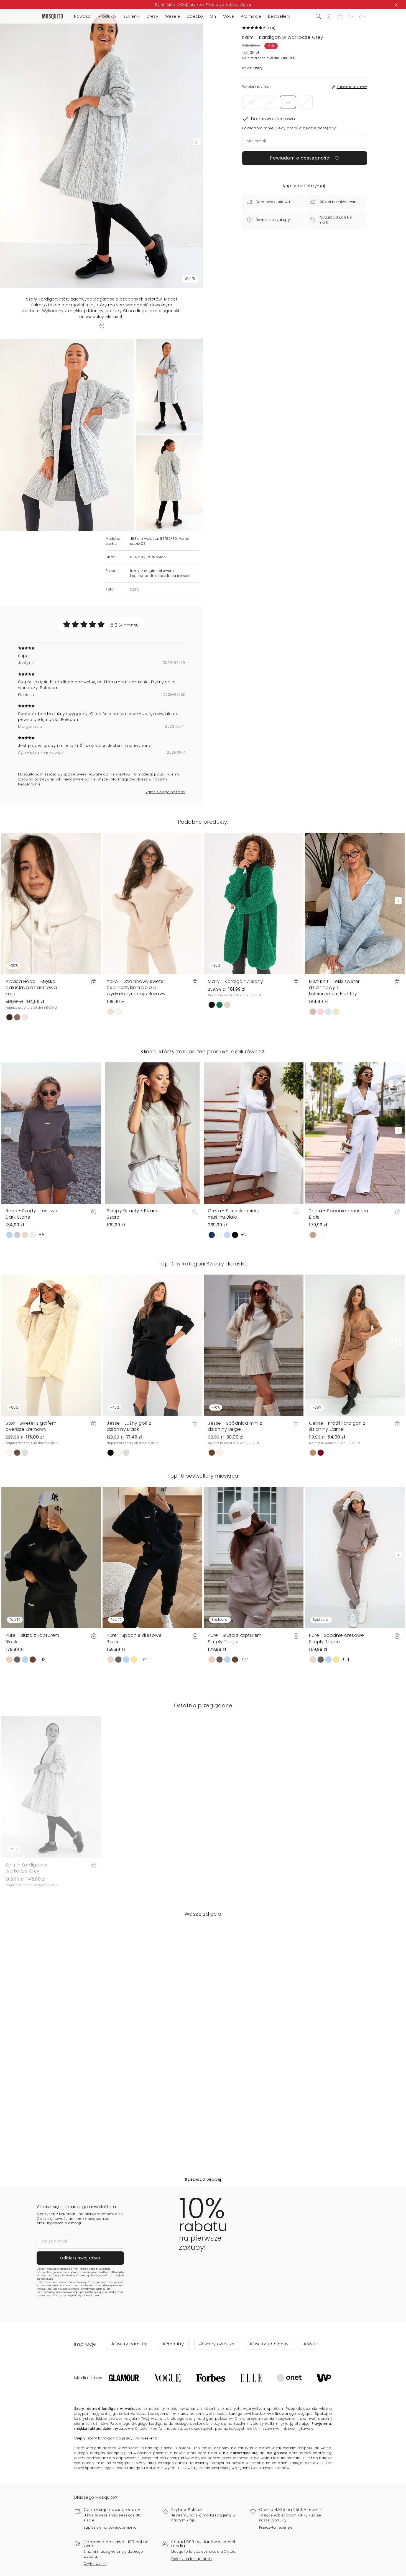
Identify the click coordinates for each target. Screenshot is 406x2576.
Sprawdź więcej (203, 2241)
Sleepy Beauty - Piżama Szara (133, 1281)
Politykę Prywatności (82, 2350)
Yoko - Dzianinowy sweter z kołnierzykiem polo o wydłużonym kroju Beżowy (136, 1055)
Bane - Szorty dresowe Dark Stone (31, 1281)
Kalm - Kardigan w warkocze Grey (26, 1929)
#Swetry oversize (216, 2406)
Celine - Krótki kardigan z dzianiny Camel (337, 1488)
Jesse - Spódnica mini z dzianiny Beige (235, 1488)
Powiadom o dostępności (304, 158)
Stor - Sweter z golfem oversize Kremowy (31, 1488)
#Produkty (173, 2406)
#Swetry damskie (129, 2406)
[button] (340, 16)
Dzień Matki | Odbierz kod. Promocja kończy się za (203, 4)
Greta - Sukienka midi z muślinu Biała (234, 1281)
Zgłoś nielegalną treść (165, 859)
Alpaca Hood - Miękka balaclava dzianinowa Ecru (31, 1055)
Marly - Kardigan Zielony (235, 1049)
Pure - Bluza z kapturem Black (32, 1700)
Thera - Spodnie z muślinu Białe (338, 1281)
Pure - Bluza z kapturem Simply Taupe (235, 1700)
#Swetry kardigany (269, 2406)
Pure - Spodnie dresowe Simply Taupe (336, 1700)
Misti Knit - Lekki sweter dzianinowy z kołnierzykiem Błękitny (334, 1055)
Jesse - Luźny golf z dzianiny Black (129, 1488)
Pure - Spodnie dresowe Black (134, 1700)
